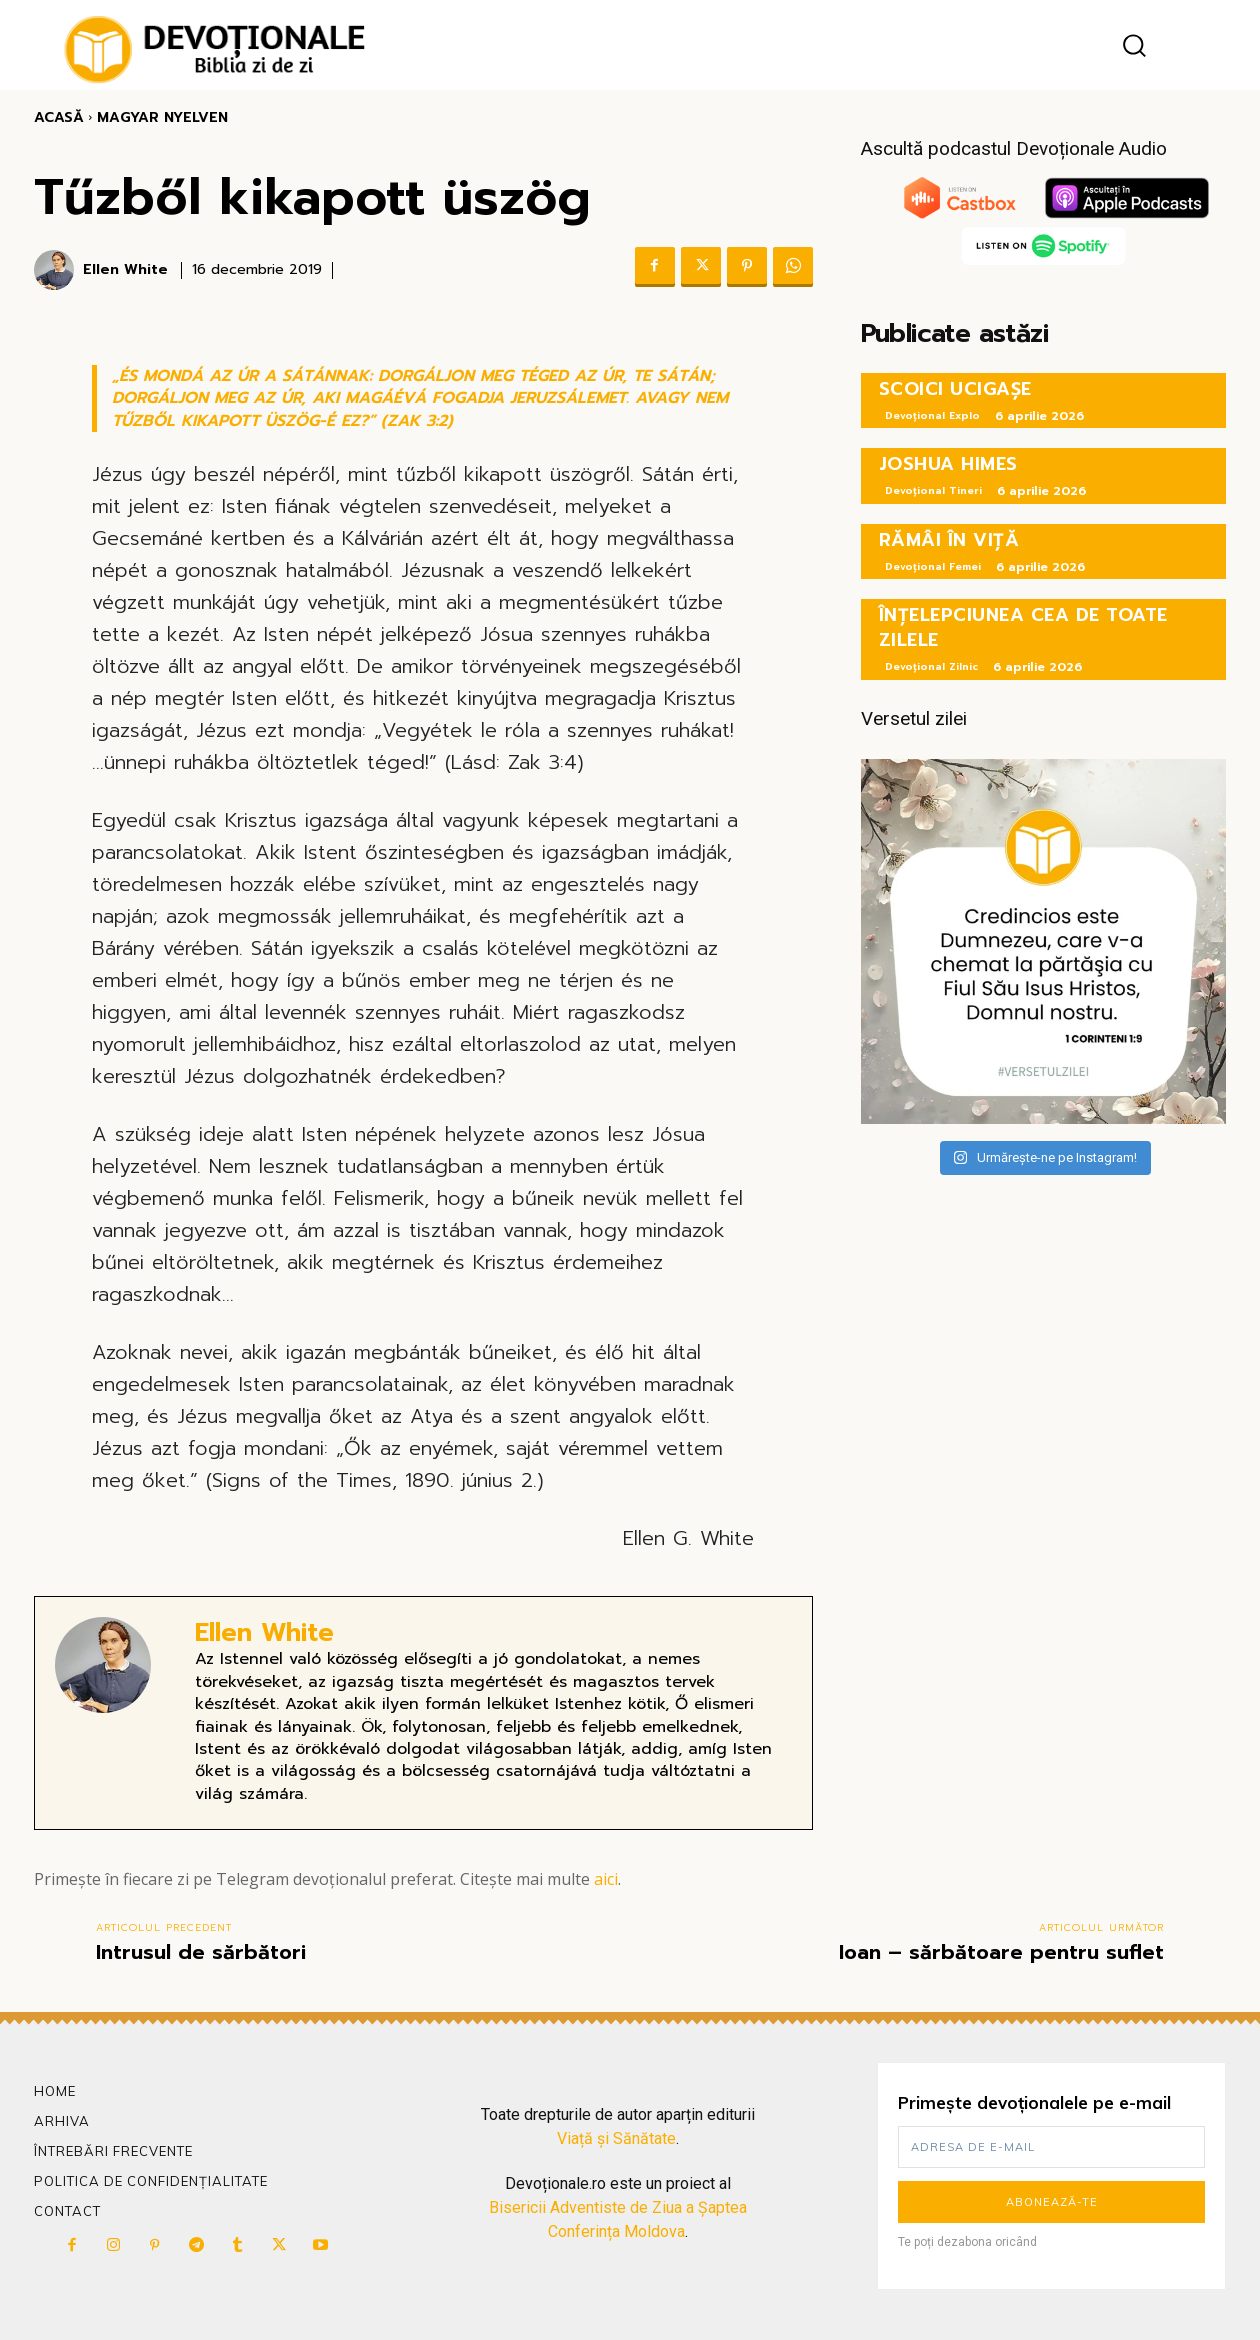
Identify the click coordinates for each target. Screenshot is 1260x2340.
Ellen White (125, 270)
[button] (1134, 45)
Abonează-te (1052, 2202)
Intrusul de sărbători (201, 1952)
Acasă (59, 117)
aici (606, 1879)
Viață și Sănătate (616, 2138)
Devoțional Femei (933, 566)
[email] (1051, 2147)
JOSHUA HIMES (948, 464)
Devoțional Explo (932, 415)
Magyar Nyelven (162, 117)
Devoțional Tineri (933, 490)
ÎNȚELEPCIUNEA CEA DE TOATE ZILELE (1023, 627)
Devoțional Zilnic (931, 666)
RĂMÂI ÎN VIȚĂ (949, 540)
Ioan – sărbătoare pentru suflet (1001, 1952)
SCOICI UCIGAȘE (955, 389)
